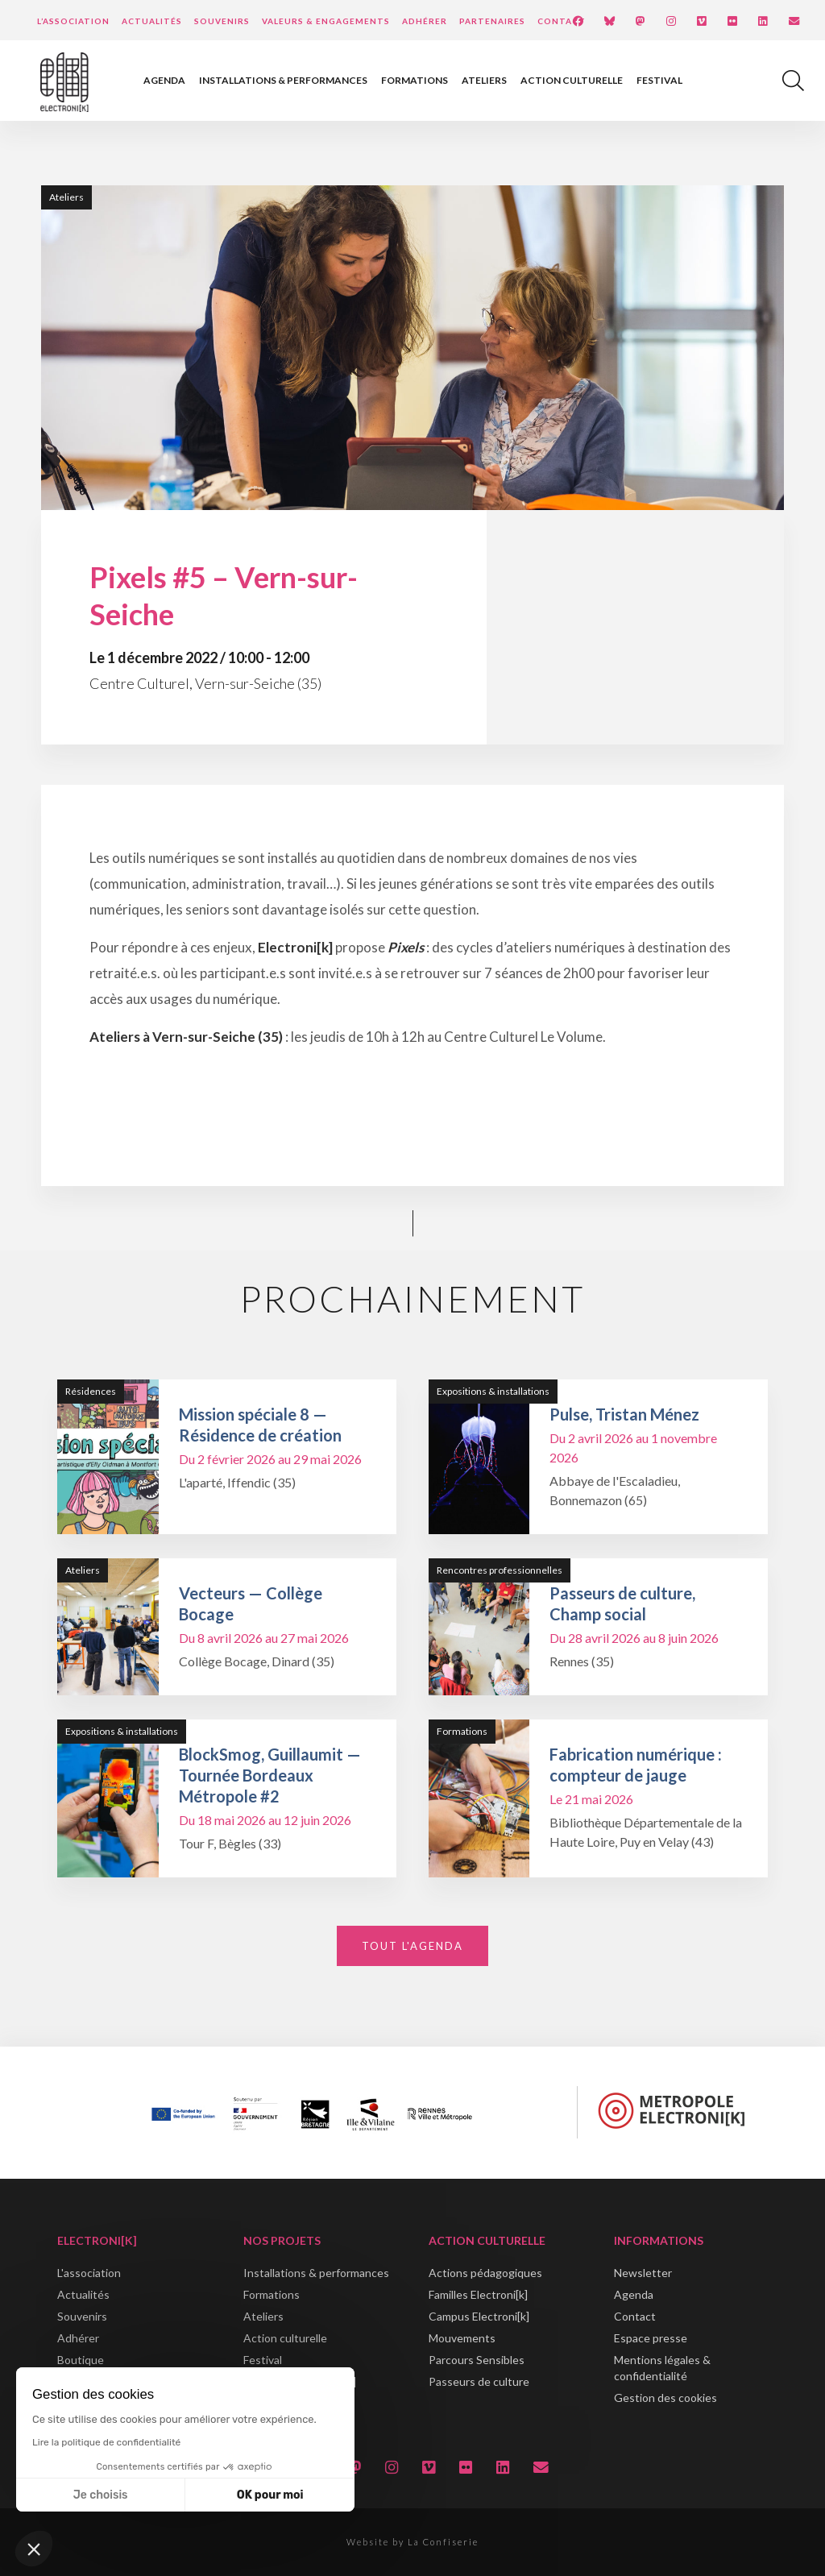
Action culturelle (571, 80)
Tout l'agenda (412, 1945)
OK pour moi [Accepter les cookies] (270, 2495)
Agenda (164, 80)
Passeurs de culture (479, 2381)
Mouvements (462, 2338)
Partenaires (492, 21)
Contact (561, 21)
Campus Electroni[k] (479, 2316)
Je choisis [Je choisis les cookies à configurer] (100, 2495)
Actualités (152, 21)
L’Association (73, 21)
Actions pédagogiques (485, 2272)
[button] (34, 2548)
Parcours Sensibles (476, 2360)
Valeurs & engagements (326, 21)
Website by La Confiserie (412, 2542)
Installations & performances (283, 80)
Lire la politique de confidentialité (106, 2442)
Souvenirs (222, 21)
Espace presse (650, 2338)
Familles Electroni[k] (478, 2294)
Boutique (80, 2360)
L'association (89, 2272)
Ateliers (484, 80)
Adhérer (424, 21)
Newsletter (643, 2272)
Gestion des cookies (665, 2397)
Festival (659, 80)
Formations (414, 80)
